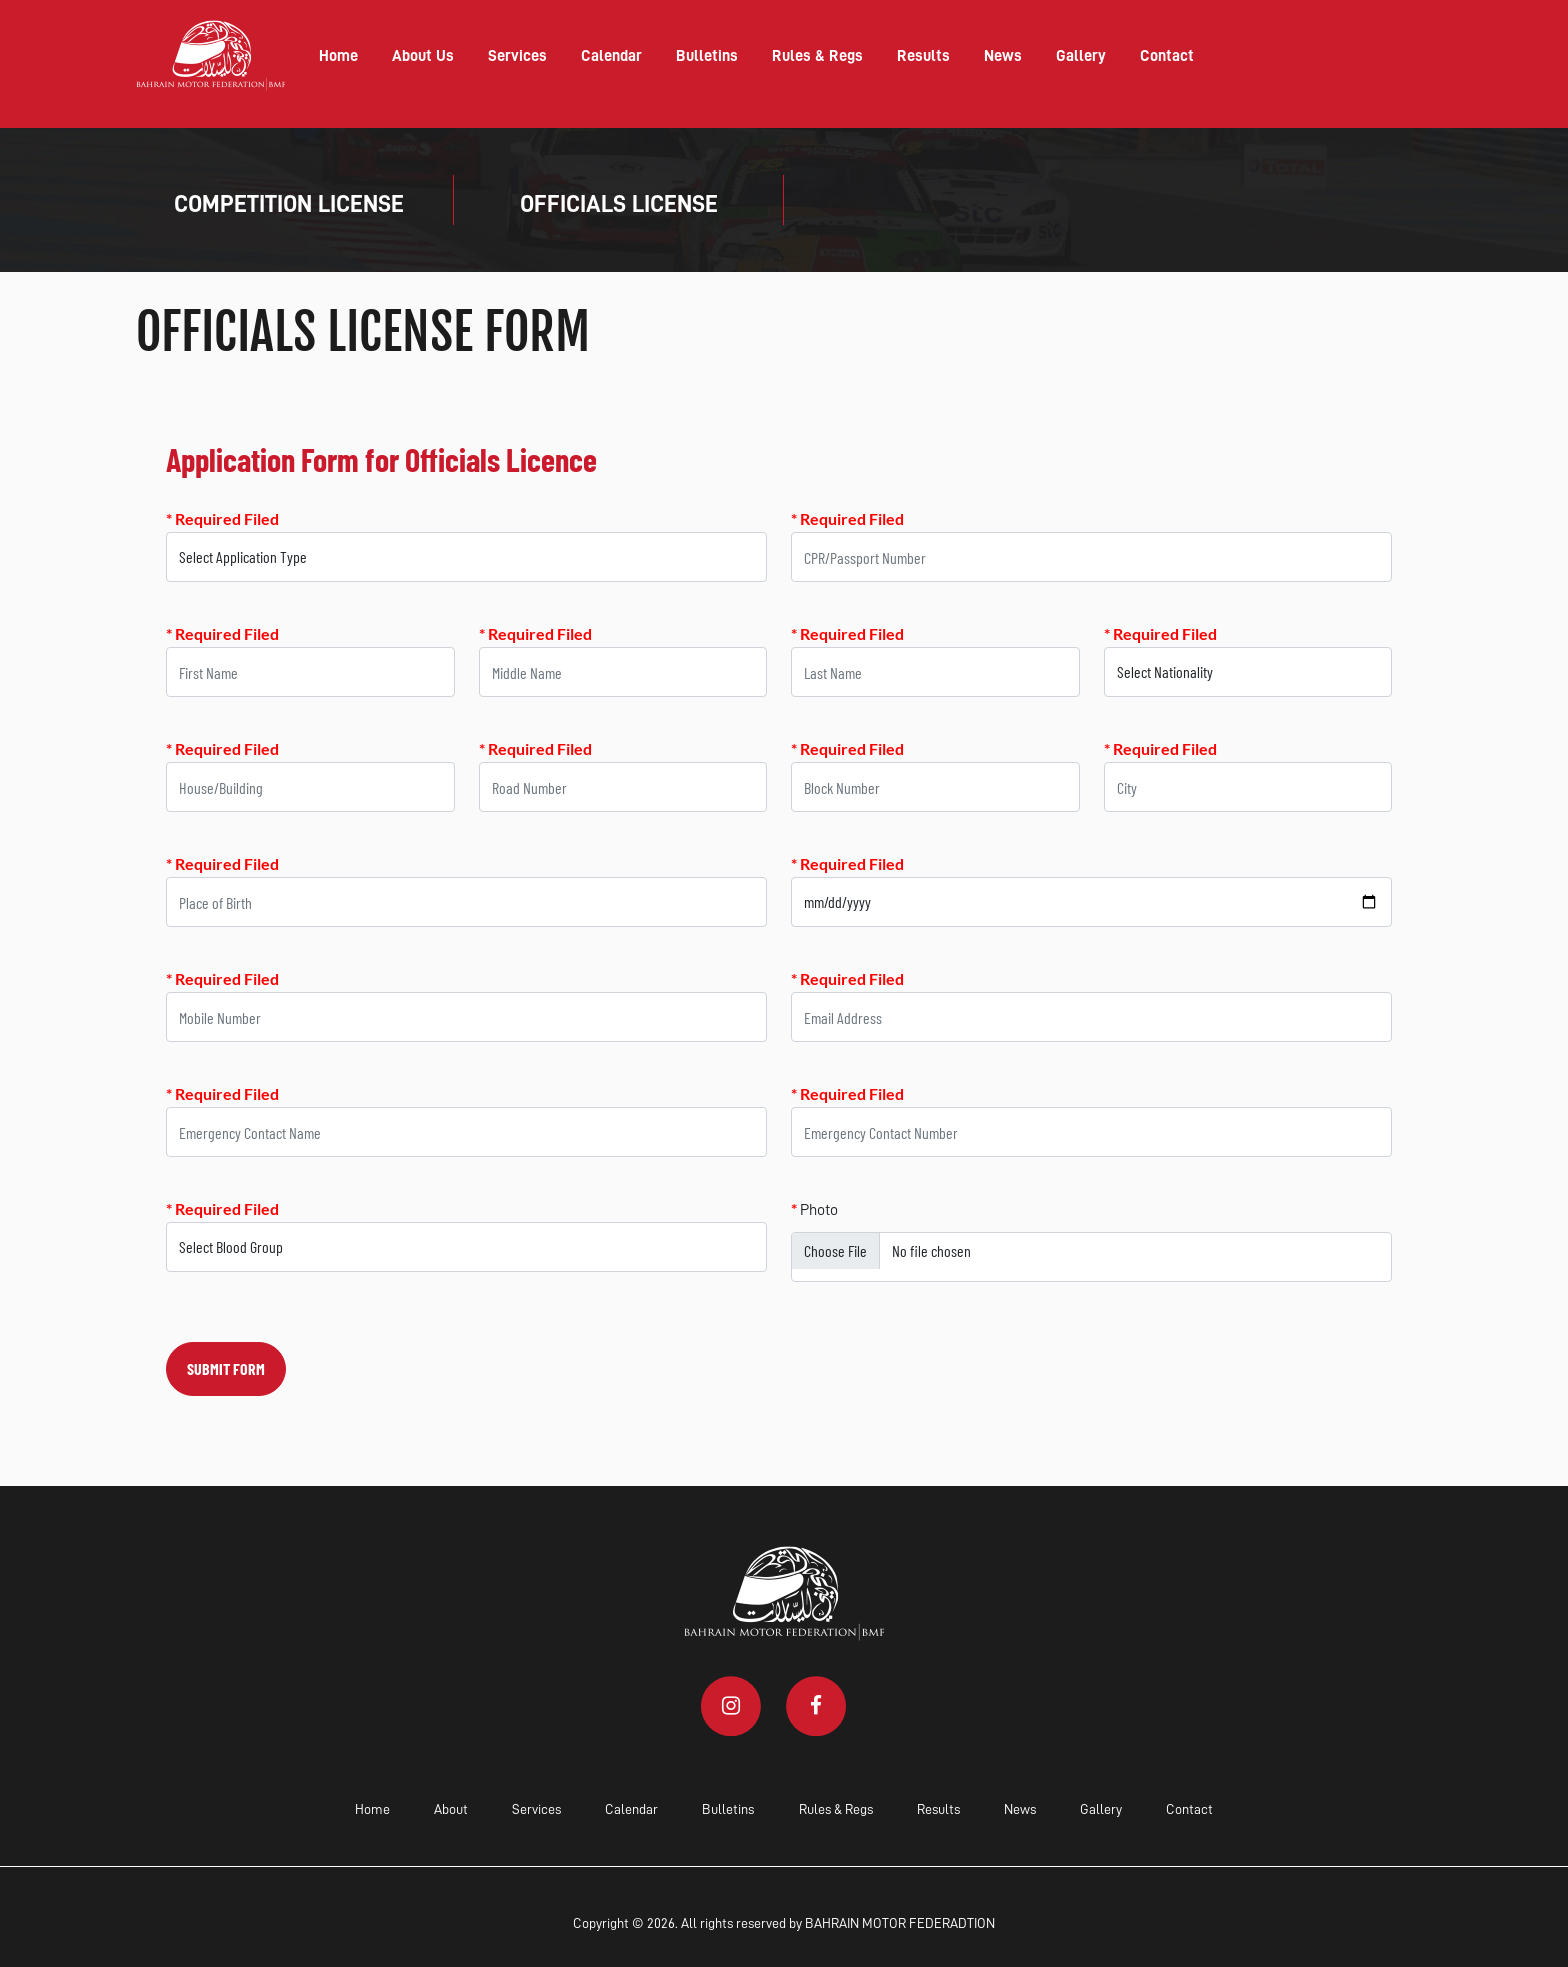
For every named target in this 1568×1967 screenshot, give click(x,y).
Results (923, 56)
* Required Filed (222, 518)
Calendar (611, 56)
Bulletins (707, 56)
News (1003, 56)
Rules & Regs (817, 56)
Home (338, 56)
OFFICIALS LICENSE (619, 204)
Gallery (1081, 56)
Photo (814, 1208)
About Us (423, 56)
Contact (1167, 56)
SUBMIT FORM (226, 1368)
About (451, 1809)
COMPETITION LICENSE (289, 204)
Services (517, 56)
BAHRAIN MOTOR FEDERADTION (900, 1923)
